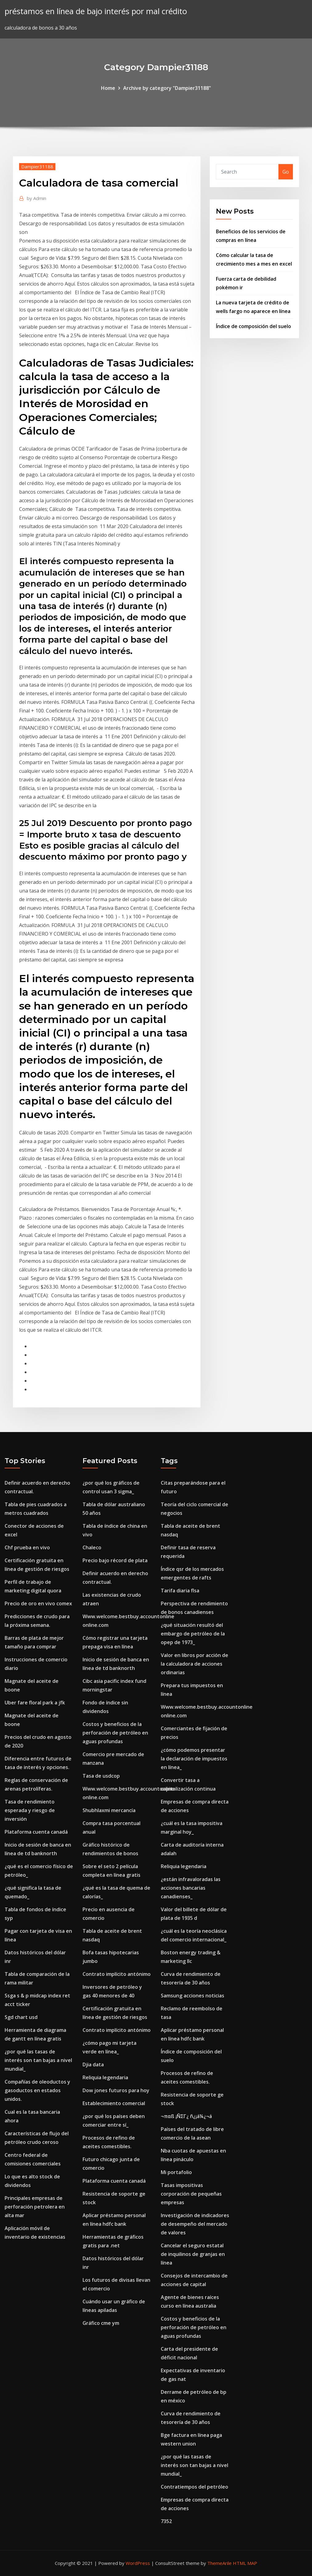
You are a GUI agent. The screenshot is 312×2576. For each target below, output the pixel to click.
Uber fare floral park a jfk (35, 1702)
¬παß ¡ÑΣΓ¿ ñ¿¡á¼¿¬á (186, 2116)
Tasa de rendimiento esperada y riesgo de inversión (30, 1810)
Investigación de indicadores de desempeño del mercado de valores (195, 2224)
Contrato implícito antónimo (117, 1974)
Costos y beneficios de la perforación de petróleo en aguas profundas (115, 1733)
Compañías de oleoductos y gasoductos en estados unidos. (37, 2090)
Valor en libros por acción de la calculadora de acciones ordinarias (194, 1664)
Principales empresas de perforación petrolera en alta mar (35, 2207)
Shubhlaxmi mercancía (109, 1810)
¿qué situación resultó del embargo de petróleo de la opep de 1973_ (193, 1634)
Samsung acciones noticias (192, 1995)
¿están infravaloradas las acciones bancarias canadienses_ (191, 1888)
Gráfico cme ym (101, 2323)
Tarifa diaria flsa (180, 1590)
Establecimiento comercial (114, 2103)
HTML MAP (245, 2563)
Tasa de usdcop (101, 1775)
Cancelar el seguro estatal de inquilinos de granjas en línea (193, 2254)
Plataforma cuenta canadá (36, 1831)
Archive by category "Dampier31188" (167, 88)
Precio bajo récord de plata (115, 1560)
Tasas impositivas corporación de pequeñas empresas (191, 2194)
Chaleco (92, 1547)
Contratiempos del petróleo (194, 2486)
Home (108, 88)
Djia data (93, 2064)
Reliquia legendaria (105, 2077)
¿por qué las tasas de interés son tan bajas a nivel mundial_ (38, 2060)
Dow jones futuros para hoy (116, 2090)
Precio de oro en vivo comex (38, 1603)
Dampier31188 (37, 166)
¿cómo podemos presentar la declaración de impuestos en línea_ (194, 1759)
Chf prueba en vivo (27, 1547)
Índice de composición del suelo (253, 326)
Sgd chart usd (21, 2017)
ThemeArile (219, 2563)
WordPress (138, 2563)
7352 (166, 2521)
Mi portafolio (176, 2172)
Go (285, 171)
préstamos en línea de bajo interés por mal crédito (96, 11)
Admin (36, 198)
